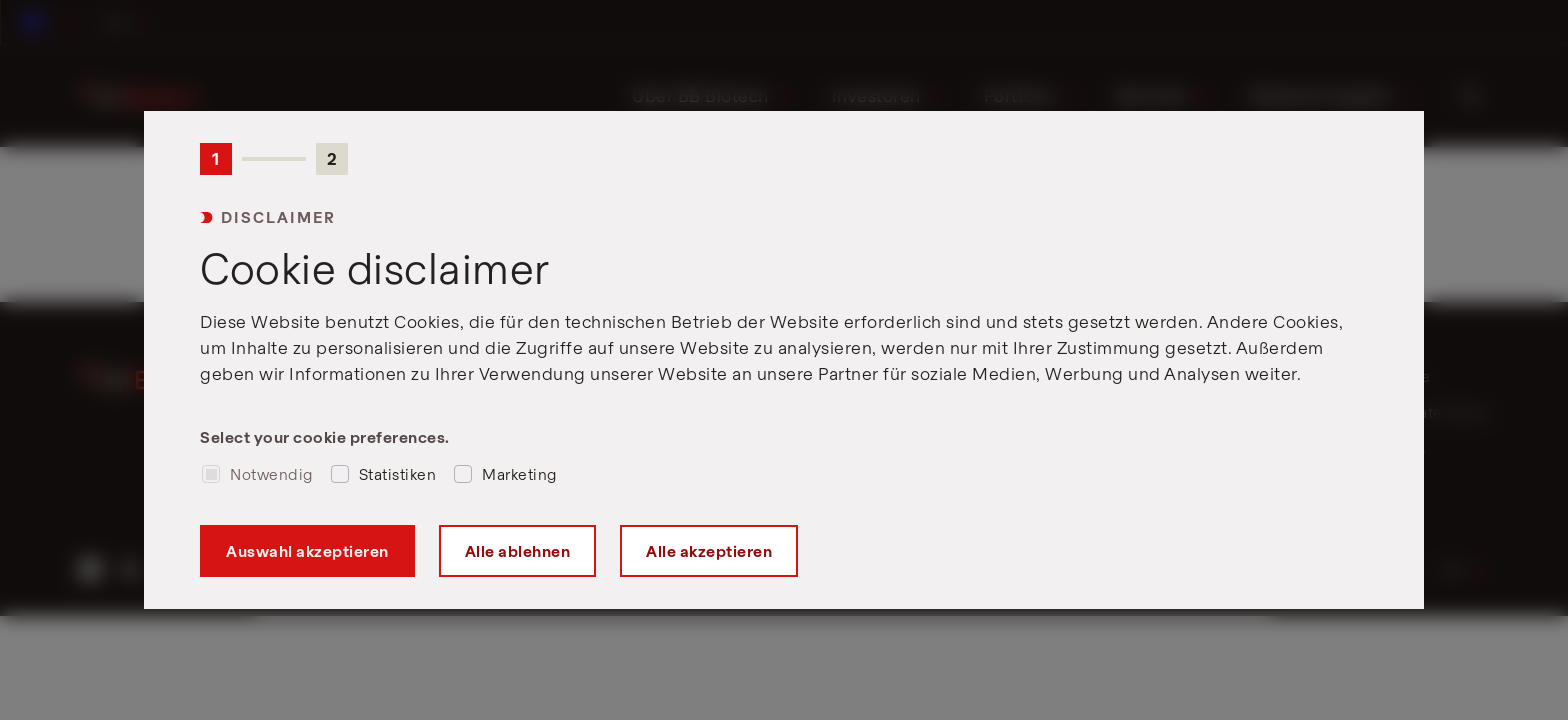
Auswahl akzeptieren (307, 551)
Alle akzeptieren (709, 551)
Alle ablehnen (518, 551)
